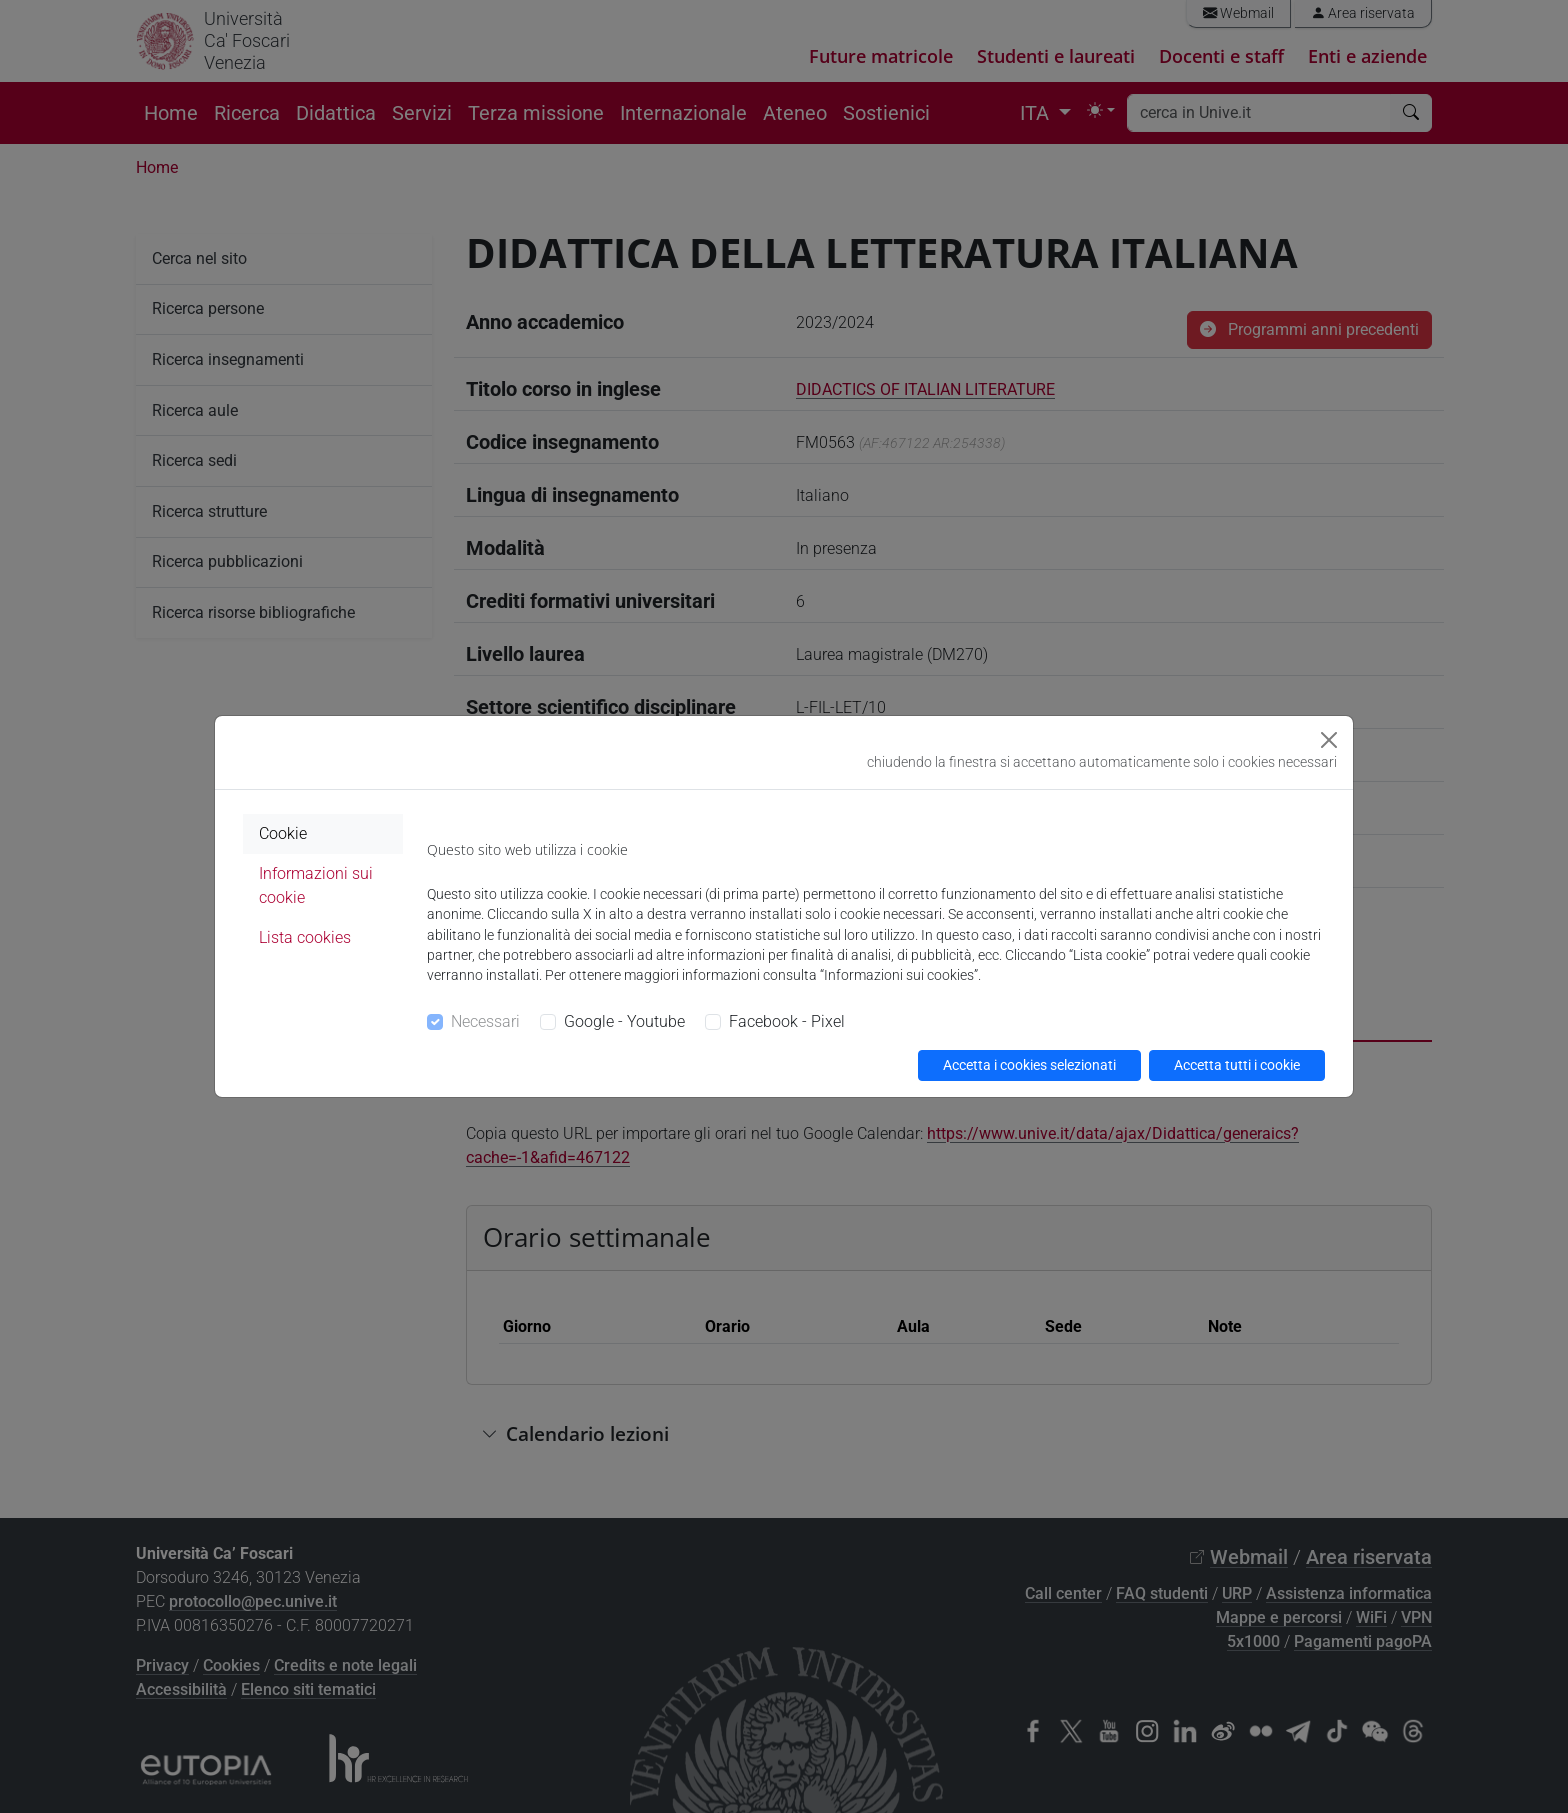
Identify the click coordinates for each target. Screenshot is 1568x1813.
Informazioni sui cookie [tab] (316, 885)
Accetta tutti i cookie (1237, 1065)
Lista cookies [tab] (305, 937)
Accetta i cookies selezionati (1029, 1065)
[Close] (1329, 740)
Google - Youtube (624, 1021)
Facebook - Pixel (787, 1021)
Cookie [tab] (283, 833)
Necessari (485, 1021)
